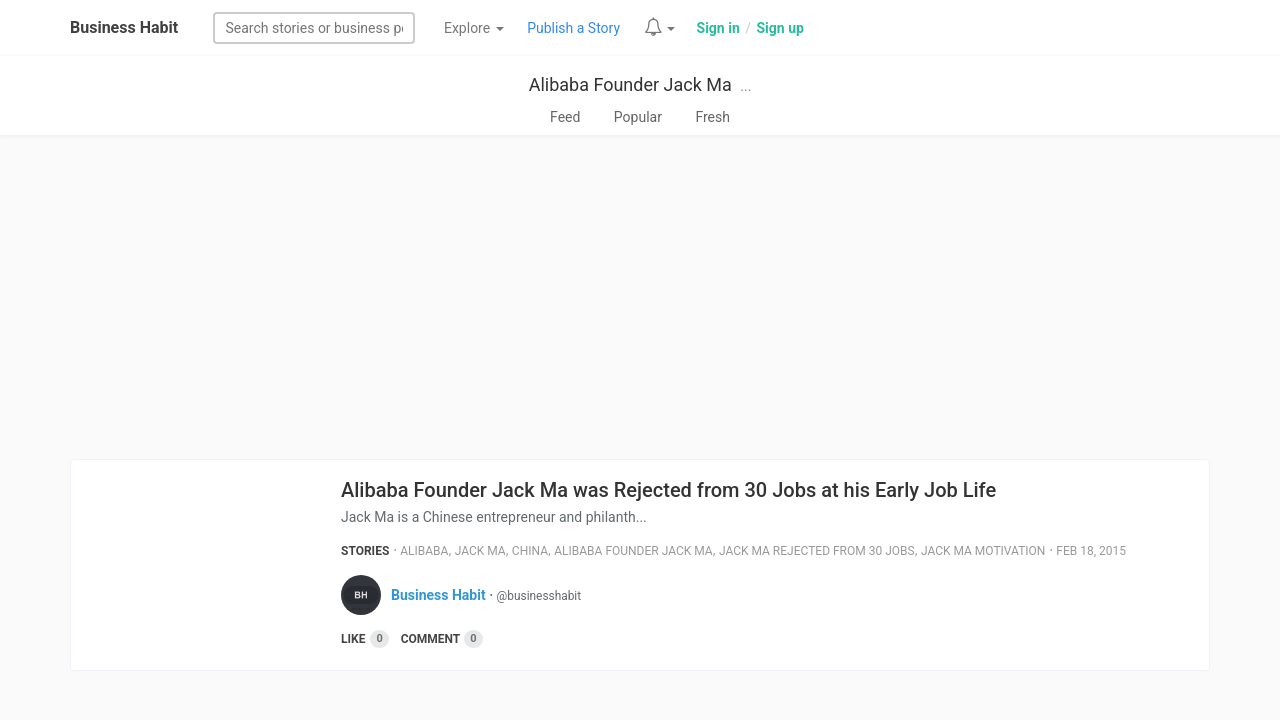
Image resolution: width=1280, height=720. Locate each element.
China (530, 551)
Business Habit (124, 27)
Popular (638, 117)
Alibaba (424, 551)
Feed (565, 117)
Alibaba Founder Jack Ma (630, 84)
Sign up (779, 28)
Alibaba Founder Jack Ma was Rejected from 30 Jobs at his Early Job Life (668, 490)
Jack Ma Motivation (983, 551)
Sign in (718, 28)
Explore (474, 28)
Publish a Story (573, 28)
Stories (365, 551)
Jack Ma (480, 551)
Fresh (712, 117)
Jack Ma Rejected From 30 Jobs (817, 551)
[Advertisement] (640, 297)
